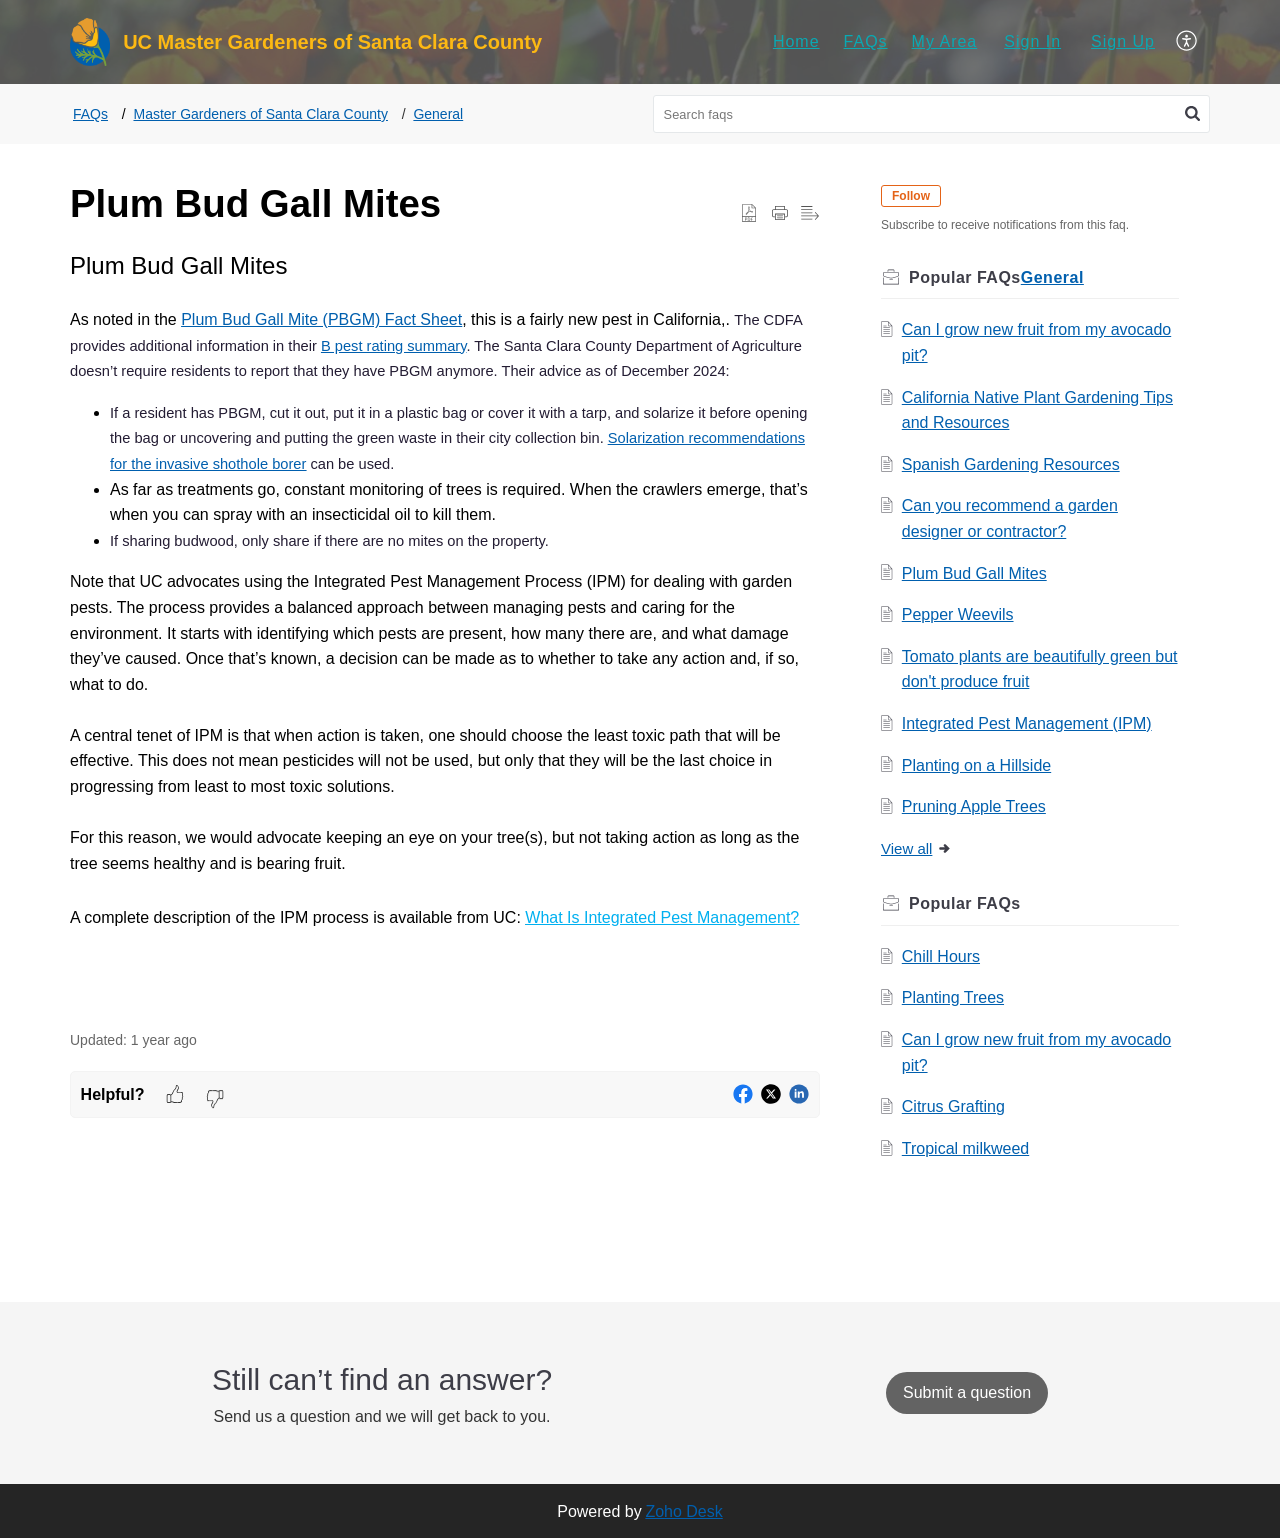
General (438, 114)
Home (796, 41)
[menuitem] (796, 42)
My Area (945, 41)
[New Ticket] (967, 1392)
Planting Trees (956, 997)
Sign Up (1123, 41)
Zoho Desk (683, 1511)
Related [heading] (1079, 903)
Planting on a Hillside (979, 765)
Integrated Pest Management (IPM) (1030, 723)
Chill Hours (944, 956)
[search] (932, 114)
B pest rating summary (394, 346)
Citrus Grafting (956, 1106)
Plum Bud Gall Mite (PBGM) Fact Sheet (321, 319)
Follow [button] (914, 196)
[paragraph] (445, 630)
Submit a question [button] (967, 1392)
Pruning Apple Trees (977, 806)
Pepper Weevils (961, 614)
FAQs (866, 41)
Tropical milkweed (968, 1148)
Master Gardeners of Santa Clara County (260, 114)
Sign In (1032, 41)
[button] (1187, 42)
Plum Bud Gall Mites (977, 573)
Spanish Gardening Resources (1014, 464)
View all (919, 848)
